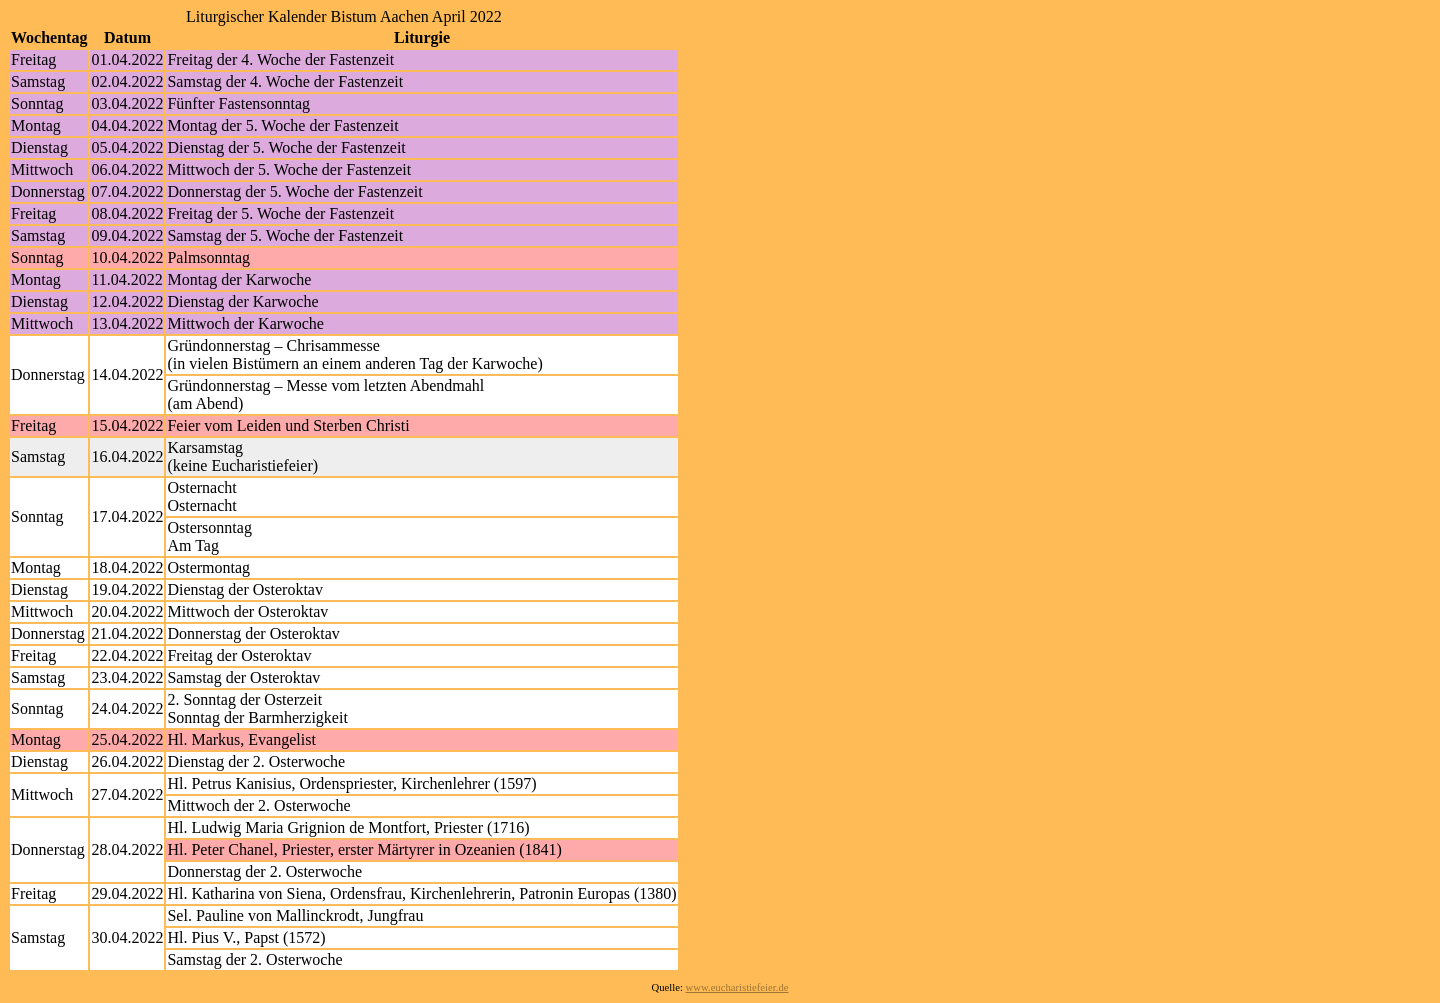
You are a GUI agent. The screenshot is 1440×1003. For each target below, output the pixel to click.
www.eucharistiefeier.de (737, 987)
